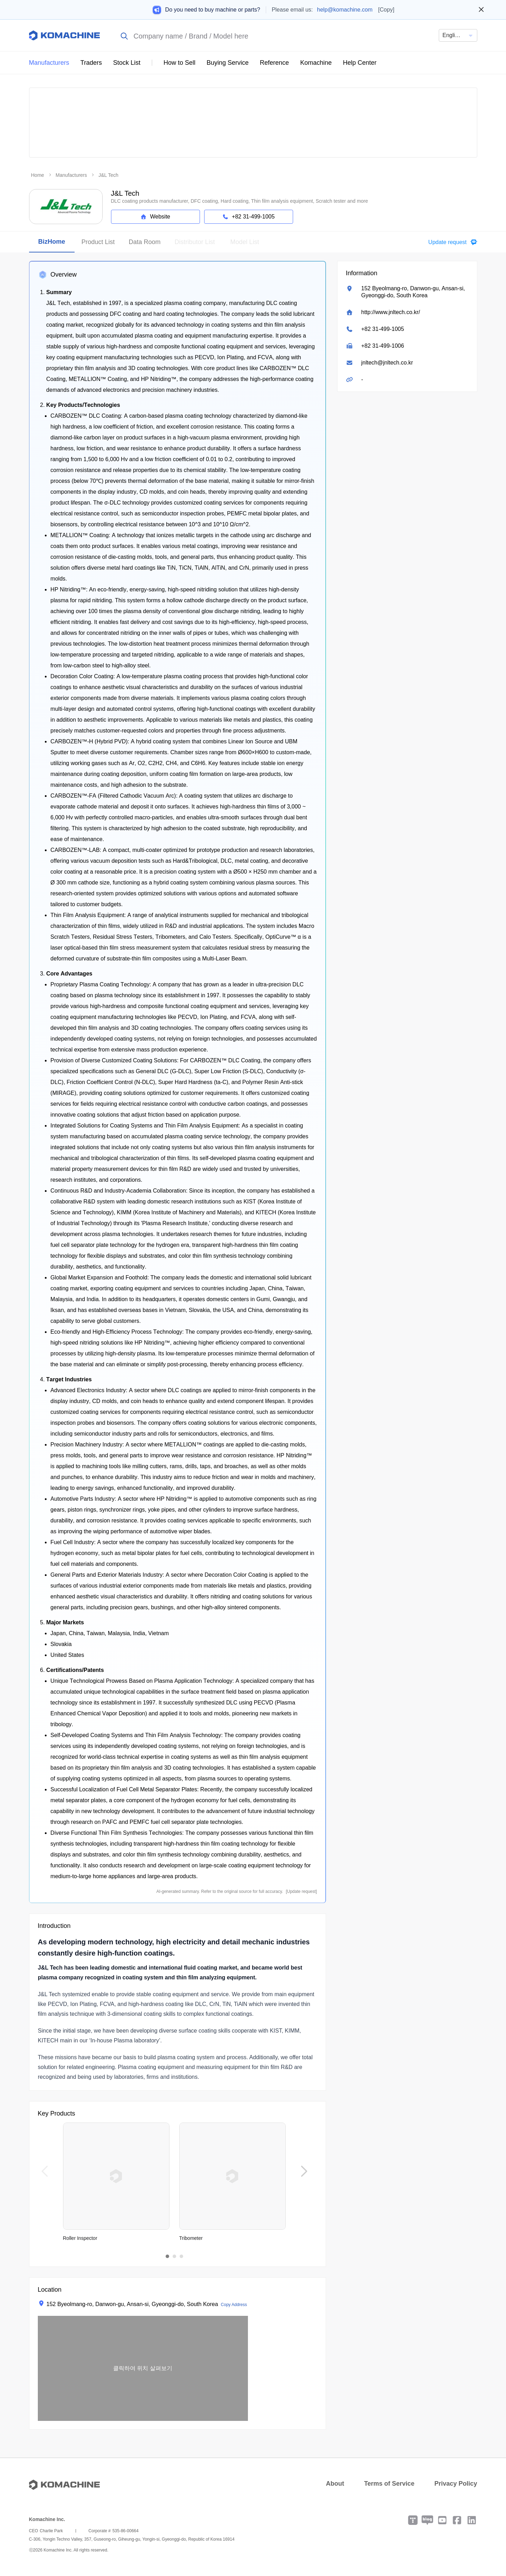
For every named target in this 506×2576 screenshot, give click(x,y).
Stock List (126, 62)
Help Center (359, 62)
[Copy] (386, 10)
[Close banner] (481, 10)
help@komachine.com (345, 10)
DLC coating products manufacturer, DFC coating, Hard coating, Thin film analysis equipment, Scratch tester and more (239, 201)
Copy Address (234, 2304)
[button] (451, 242)
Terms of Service (389, 2483)
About (335, 2483)
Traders (91, 62)
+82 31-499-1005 (382, 329)
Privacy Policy (455, 2483)
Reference (274, 62)
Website (155, 216)
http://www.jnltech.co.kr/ (390, 312)
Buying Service (228, 62)
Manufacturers (49, 62)
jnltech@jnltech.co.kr (387, 363)
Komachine (316, 62)
